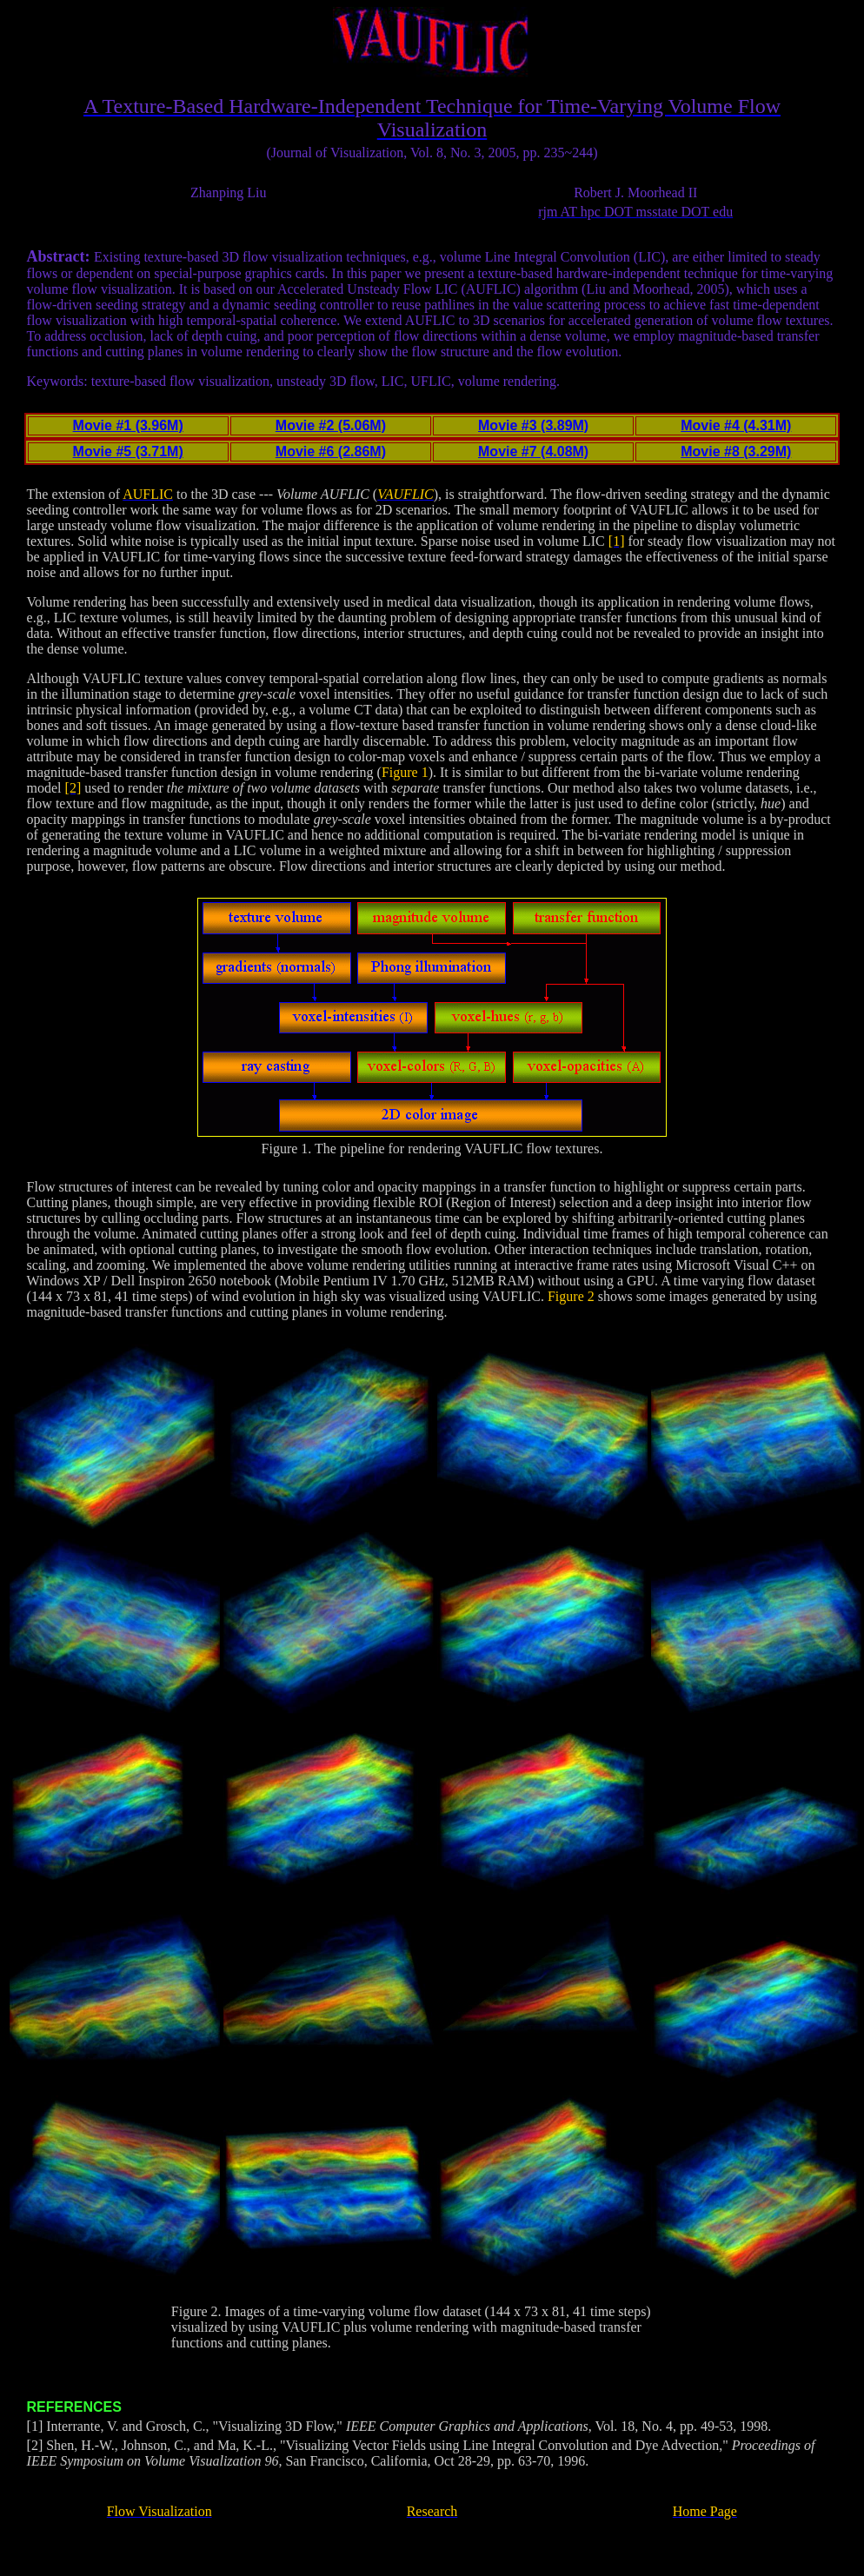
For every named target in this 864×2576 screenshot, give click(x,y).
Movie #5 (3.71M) (128, 451)
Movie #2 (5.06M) (331, 425)
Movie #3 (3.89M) (533, 425)
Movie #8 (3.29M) (736, 451)
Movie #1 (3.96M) (128, 425)
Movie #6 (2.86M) (331, 451)
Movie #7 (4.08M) (533, 451)
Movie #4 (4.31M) (736, 425)
